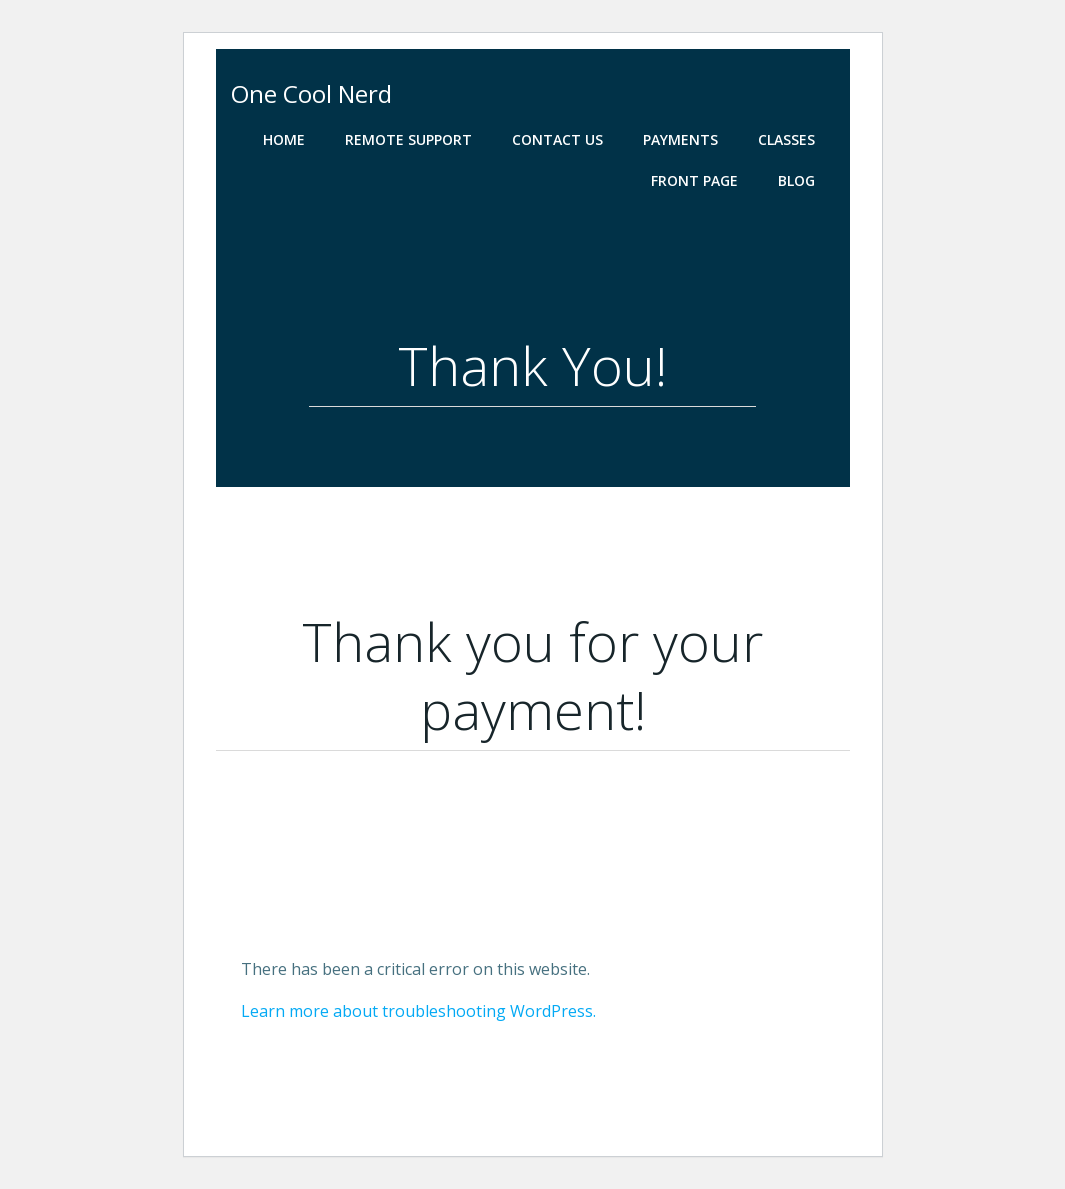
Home (284, 139)
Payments (680, 139)
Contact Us (557, 139)
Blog (796, 180)
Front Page (694, 180)
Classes (786, 139)
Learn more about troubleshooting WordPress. (418, 1011)
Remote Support (408, 139)
